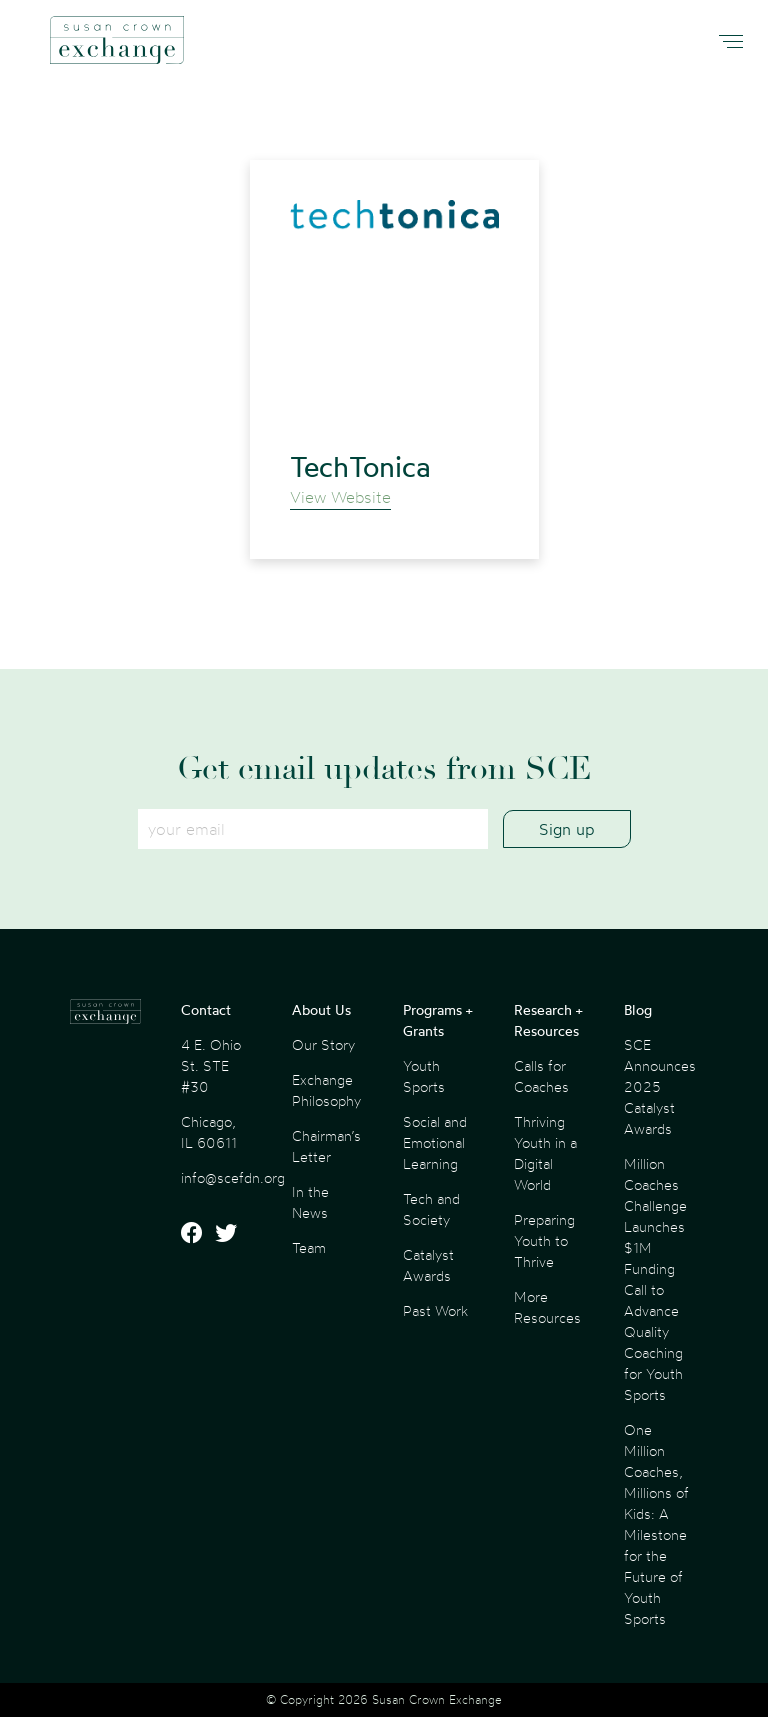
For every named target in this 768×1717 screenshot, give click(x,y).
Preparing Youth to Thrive (544, 1240)
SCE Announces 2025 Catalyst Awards (660, 1086)
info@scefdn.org (233, 1177)
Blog (638, 1009)
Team (309, 1247)
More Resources (547, 1307)
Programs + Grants (437, 1020)
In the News (310, 1202)
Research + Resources (548, 1020)
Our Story (323, 1044)
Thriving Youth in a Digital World (545, 1153)
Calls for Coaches (541, 1076)
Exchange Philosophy (326, 1090)
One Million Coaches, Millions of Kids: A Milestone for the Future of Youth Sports (656, 1524)
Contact (206, 1009)
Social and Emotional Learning (435, 1142)
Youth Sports (424, 1076)
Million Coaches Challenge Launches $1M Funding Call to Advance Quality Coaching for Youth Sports (655, 1279)
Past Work (435, 1310)
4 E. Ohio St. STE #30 (211, 1065)
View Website (340, 497)
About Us (321, 1009)
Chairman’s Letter (326, 1146)
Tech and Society (431, 1209)
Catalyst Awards (428, 1265)
